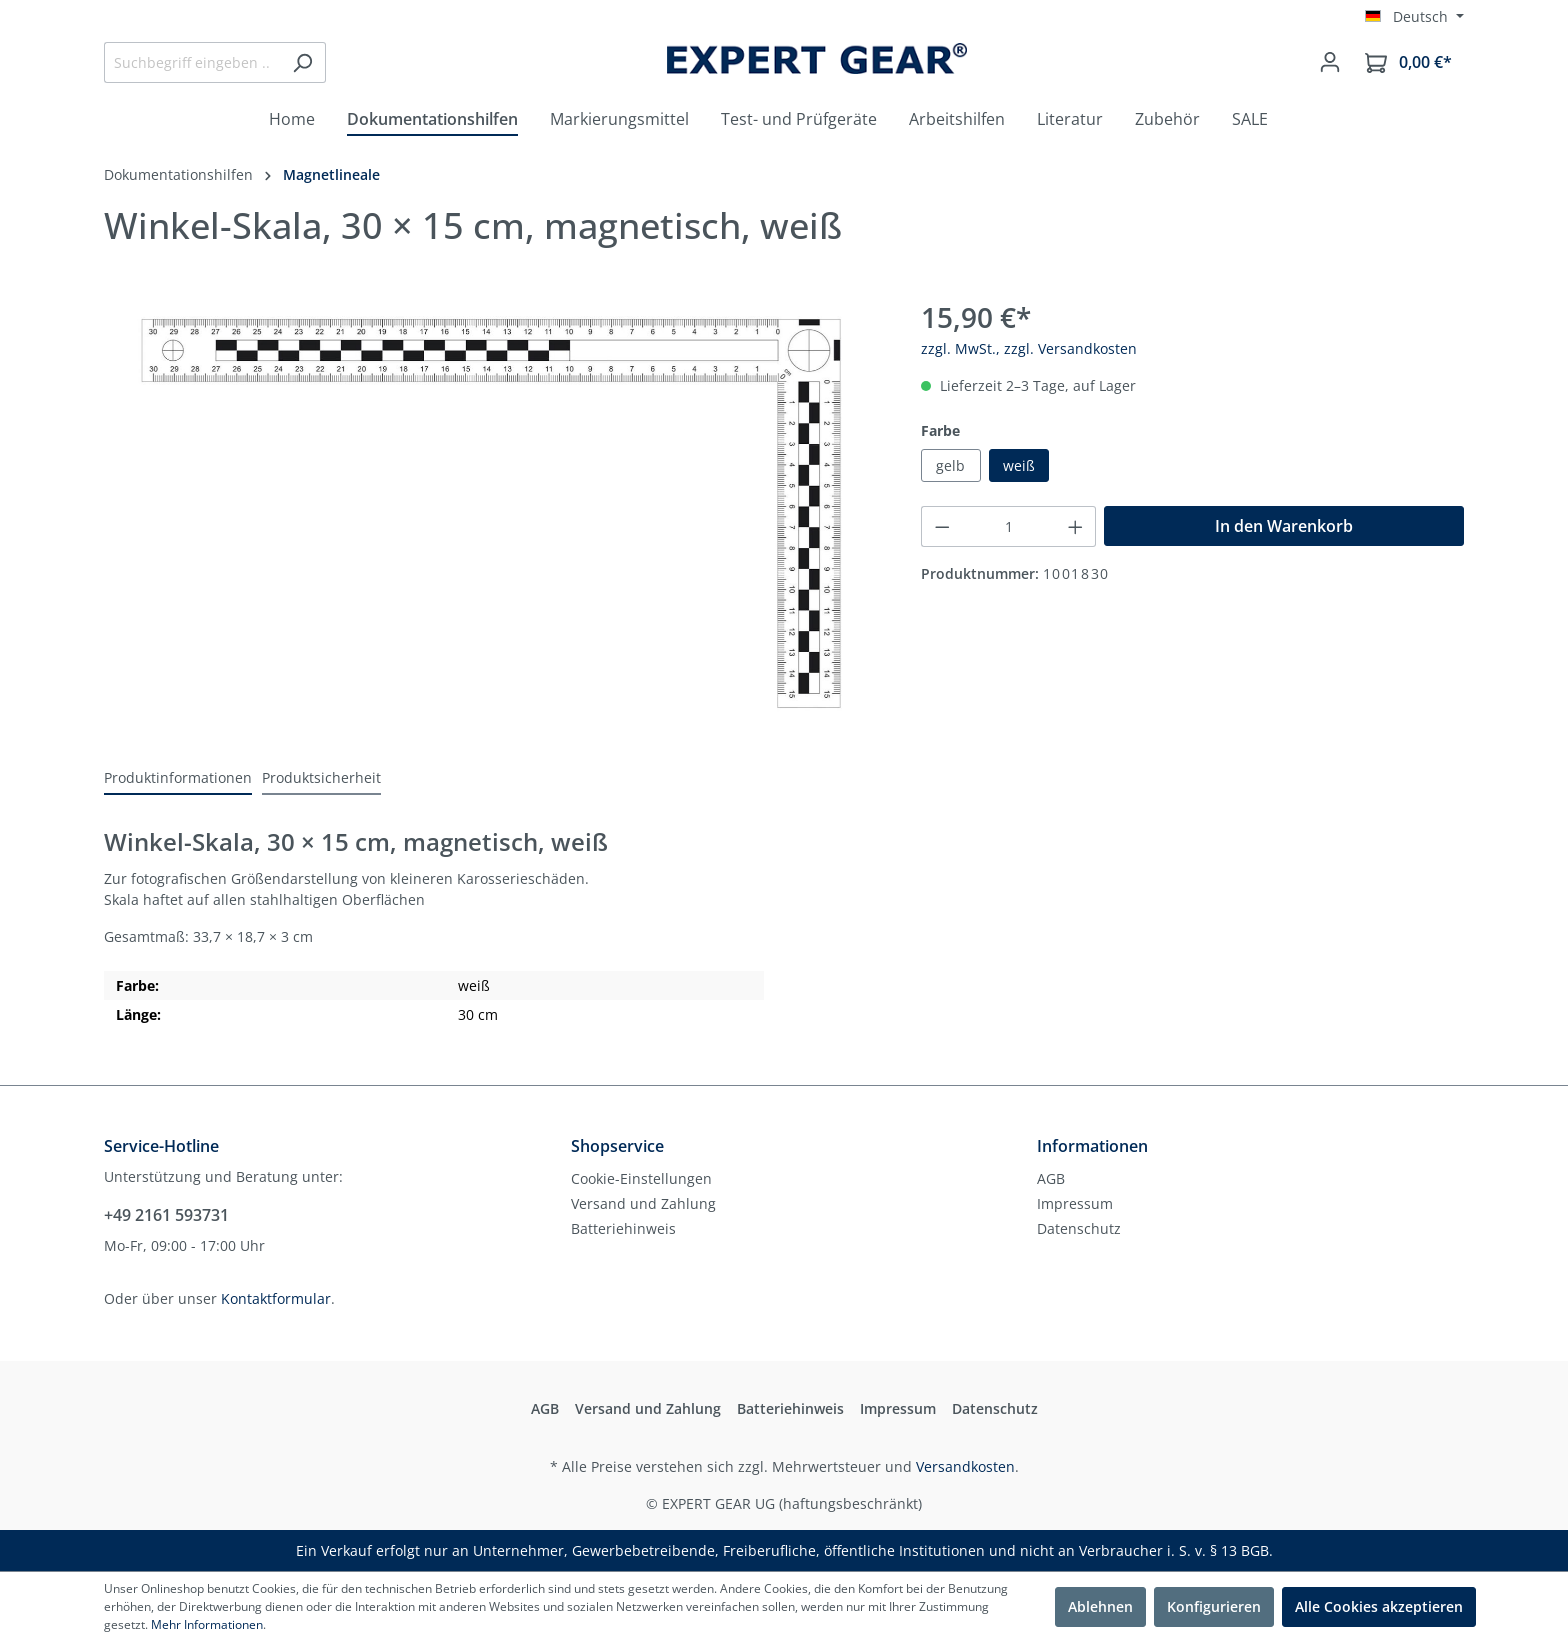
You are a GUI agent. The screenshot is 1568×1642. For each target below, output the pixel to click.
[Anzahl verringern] (942, 526)
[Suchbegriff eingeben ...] (192, 62)
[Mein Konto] (1330, 62)
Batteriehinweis (623, 1228)
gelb (950, 465)
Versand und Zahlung (643, 1203)
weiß (1019, 465)
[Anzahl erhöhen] (1076, 526)
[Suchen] (302, 62)
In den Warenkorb (1284, 526)
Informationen (1092, 1146)
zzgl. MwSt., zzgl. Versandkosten (1029, 348)
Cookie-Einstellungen (641, 1178)
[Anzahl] (1008, 526)
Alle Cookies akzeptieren (1379, 1606)
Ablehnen (1100, 1606)
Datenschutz (1079, 1228)
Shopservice (617, 1146)
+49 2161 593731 (166, 1215)
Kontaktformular (276, 1298)
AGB (1051, 1178)
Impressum (1075, 1203)
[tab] (178, 778)
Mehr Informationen (207, 1624)
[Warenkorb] (1408, 62)
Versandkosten (965, 1466)
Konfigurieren (1214, 1606)
